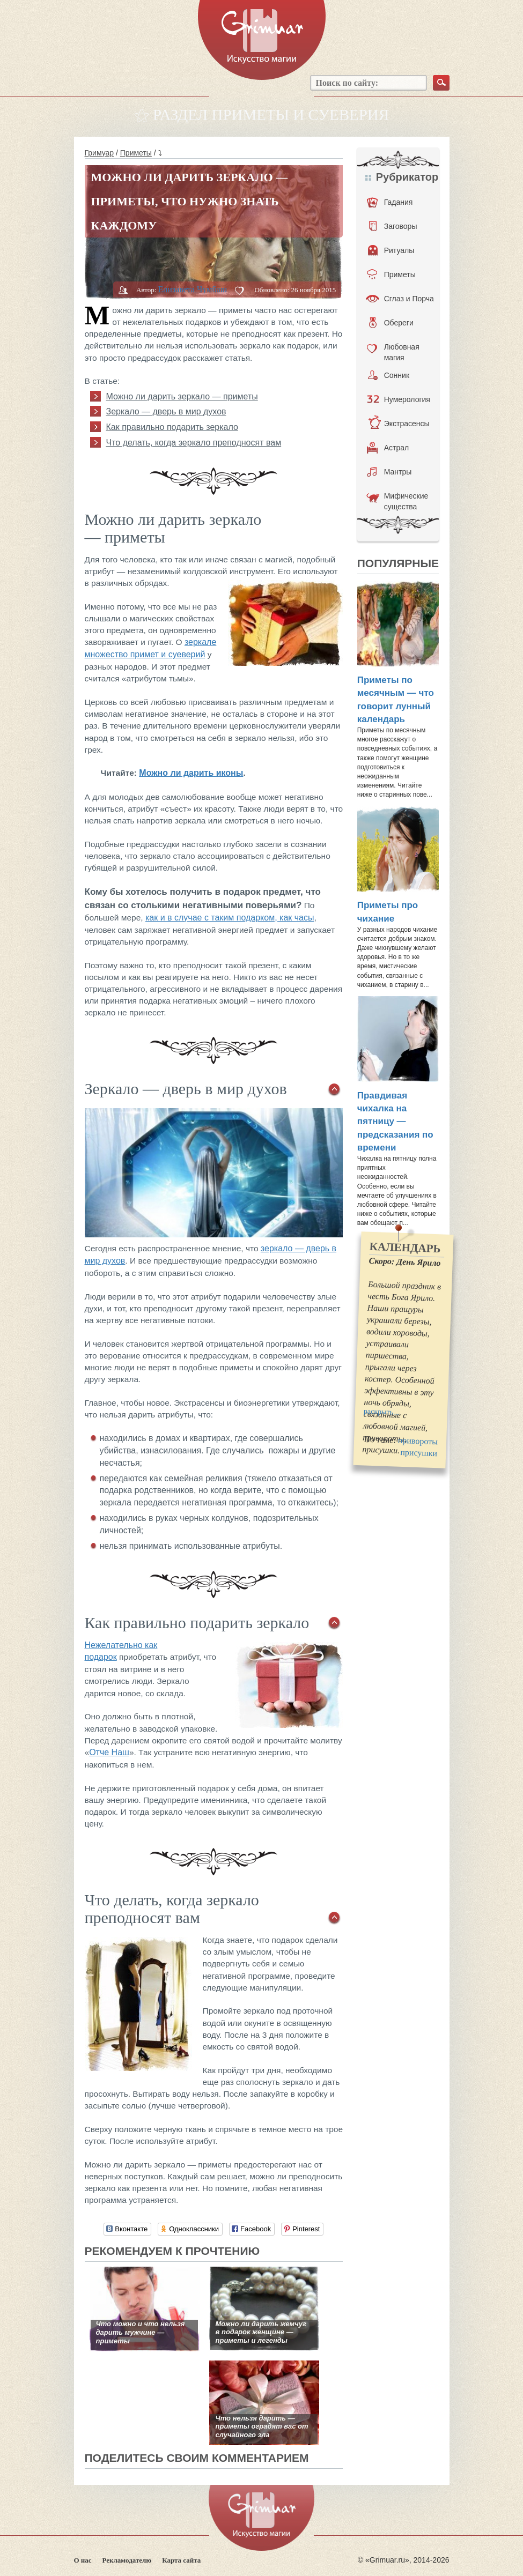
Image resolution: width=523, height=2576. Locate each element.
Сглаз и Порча (400, 299)
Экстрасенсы (399, 423)
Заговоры (393, 226)
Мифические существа (397, 500)
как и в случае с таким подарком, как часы (229, 917)
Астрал (388, 448)
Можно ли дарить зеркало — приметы (182, 396)
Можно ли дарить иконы (191, 772)
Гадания (390, 202)
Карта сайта (181, 2560)
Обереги (391, 323)
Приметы (136, 153)
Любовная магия (393, 351)
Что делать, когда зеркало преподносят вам (194, 442)
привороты (417, 1441)
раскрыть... (381, 1411)
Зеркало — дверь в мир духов (166, 411)
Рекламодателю (127, 2560)
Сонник (388, 375)
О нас (83, 2560)
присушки (418, 1452)
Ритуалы (391, 250)
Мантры (389, 472)
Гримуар (99, 153)
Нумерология (398, 399)
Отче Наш (109, 1752)
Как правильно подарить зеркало (172, 427)
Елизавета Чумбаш (192, 289)
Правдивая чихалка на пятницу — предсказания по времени (395, 1121)
